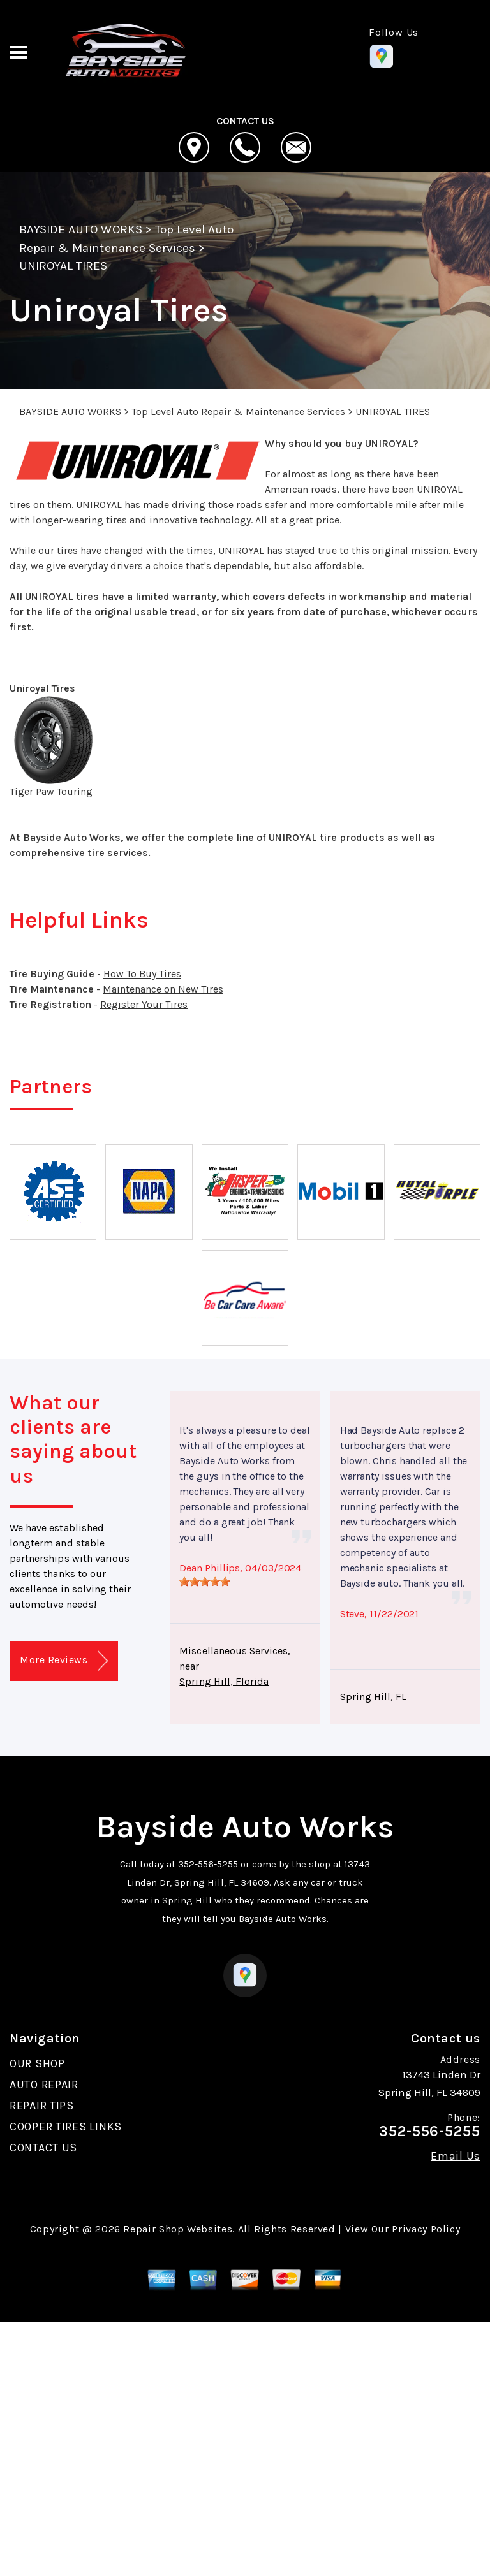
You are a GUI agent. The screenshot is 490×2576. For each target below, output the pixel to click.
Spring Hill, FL (373, 1697)
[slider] (204, 1581)
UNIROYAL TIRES (63, 266)
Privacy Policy (426, 2229)
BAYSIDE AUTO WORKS (80, 229)
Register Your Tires (144, 1004)
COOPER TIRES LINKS (66, 2127)
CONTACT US (43, 2148)
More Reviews (63, 1660)
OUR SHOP (37, 2063)
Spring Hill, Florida (224, 1681)
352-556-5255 (208, 1864)
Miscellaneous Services (233, 1651)
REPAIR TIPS (42, 2106)
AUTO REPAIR (44, 2085)
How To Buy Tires (142, 974)
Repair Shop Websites (177, 2229)
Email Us (455, 2156)
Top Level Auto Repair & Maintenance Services (238, 411)
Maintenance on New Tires (163, 989)
